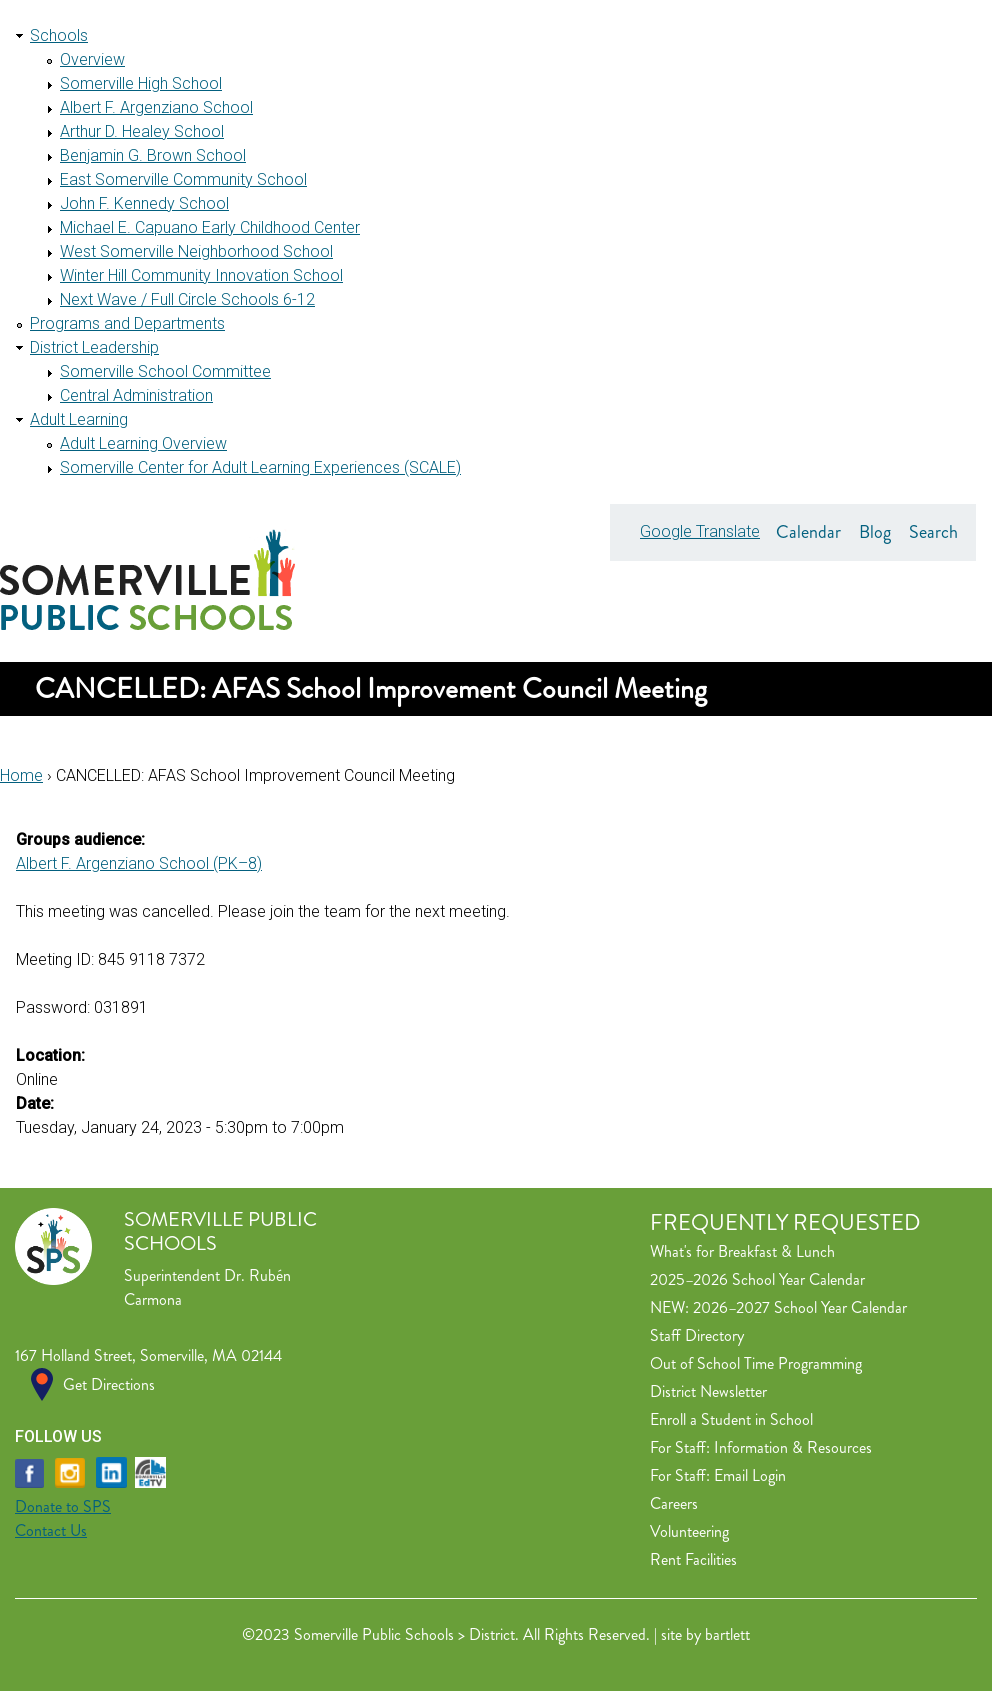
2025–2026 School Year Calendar (757, 1279)
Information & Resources (793, 1447)
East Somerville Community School (183, 179)
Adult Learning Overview (143, 443)
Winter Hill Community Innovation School (201, 275)
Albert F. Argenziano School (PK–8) (139, 863)
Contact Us (51, 1530)
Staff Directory (697, 1335)
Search (933, 532)
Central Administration (136, 395)
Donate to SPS (63, 1506)
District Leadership (94, 347)
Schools (59, 35)
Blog (875, 532)
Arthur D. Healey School (142, 131)
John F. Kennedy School (144, 203)
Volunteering (689, 1531)
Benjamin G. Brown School (153, 155)
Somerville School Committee (165, 371)
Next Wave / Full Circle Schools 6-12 (187, 299)
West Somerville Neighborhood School (196, 251)
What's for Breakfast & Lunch (742, 1251)
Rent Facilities (693, 1559)
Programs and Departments (127, 323)
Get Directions (109, 1384)
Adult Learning (79, 419)
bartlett (727, 1634)
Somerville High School (141, 83)
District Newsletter (708, 1391)
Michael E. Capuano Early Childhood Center (210, 227)
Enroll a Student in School (731, 1419)
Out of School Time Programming (756, 1363)
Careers (674, 1503)
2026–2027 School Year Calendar (800, 1307)
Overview (92, 59)
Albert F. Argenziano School (156, 107)
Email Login (750, 1475)
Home (21, 775)
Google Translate (700, 531)
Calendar (808, 532)
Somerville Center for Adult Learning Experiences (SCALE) (260, 467)
